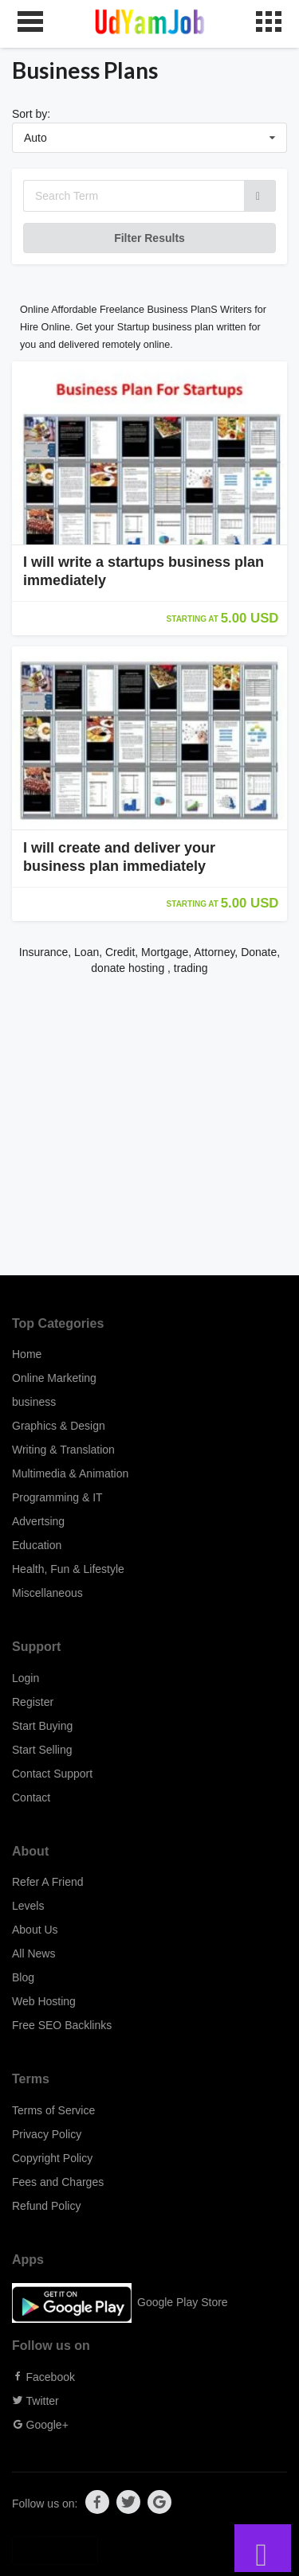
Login (25, 1678)
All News (33, 1953)
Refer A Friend (48, 1881)
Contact (31, 1797)
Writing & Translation (63, 1449)
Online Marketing (54, 1378)
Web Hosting (44, 2001)
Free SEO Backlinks (62, 2025)
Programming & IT (57, 1497)
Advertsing (38, 1521)
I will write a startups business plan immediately (143, 571)
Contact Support (52, 1773)
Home (26, 1354)
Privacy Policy (46, 2134)
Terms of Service (53, 2110)
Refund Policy (46, 2205)
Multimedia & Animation (70, 1473)
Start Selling (42, 1749)
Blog (23, 1977)
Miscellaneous (47, 1593)
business (34, 1401)
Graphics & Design (58, 1425)
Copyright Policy (52, 2158)
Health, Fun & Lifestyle (68, 1569)
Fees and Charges (58, 2182)
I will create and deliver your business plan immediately (119, 857)
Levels (28, 1905)
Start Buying (42, 1725)
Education (36, 1545)
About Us (35, 1929)
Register (32, 1702)
